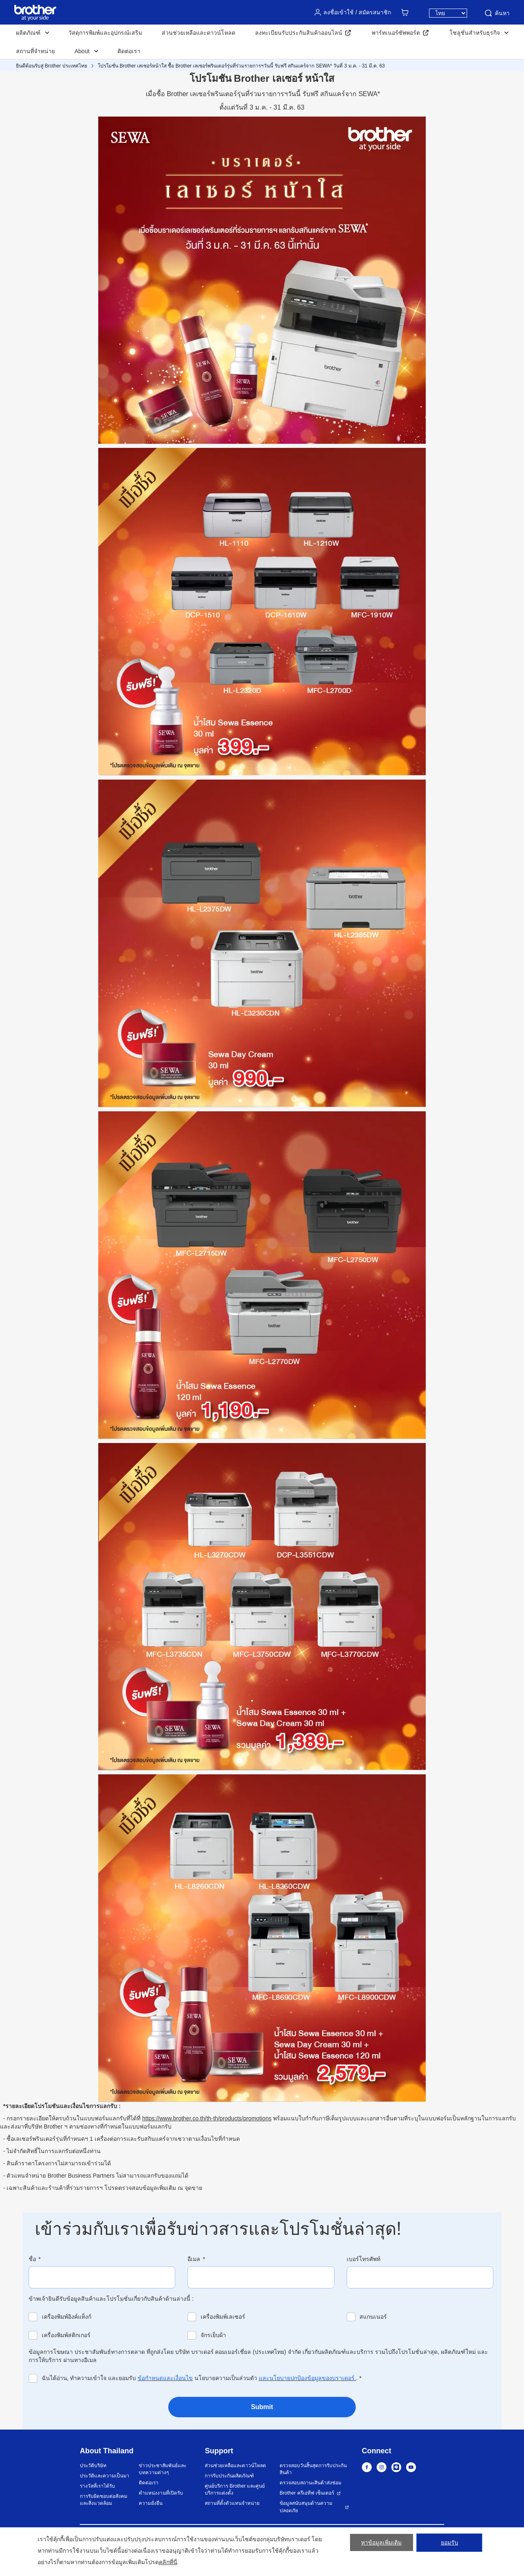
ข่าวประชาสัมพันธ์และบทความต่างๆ (162, 2469)
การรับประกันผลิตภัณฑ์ (229, 2476)
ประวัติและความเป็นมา (104, 2476)
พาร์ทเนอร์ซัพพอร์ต (396, 32)
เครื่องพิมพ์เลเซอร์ (223, 2316)
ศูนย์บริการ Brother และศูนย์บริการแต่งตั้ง (235, 2489)
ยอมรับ (449, 2545)
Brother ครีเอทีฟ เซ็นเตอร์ (307, 2493)
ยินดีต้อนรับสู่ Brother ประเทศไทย (51, 66)
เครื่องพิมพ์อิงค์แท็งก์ (66, 2316)
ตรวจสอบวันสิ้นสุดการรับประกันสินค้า (313, 2469)
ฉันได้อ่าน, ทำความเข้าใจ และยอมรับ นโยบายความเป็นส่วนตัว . (201, 2378)
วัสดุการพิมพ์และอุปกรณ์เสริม (105, 32)
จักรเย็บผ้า (213, 2335)
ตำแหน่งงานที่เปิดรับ (161, 2493)
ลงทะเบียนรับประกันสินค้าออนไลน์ (298, 32)
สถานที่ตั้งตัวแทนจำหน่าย (232, 2503)
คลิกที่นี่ (168, 2562)
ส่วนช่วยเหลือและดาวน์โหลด (198, 32)
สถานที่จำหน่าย (35, 51)
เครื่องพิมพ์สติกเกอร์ (66, 2335)
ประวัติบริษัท (93, 2465)
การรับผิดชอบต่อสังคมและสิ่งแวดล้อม (103, 2499)
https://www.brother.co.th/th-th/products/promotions (206, 2118)
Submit (262, 2406)
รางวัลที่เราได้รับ (97, 2486)
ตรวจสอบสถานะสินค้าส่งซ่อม (310, 2483)
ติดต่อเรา (128, 51)
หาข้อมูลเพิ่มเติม (381, 2545)
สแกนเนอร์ (373, 2316)
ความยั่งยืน (151, 2503)
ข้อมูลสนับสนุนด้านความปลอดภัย (306, 2506)
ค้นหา (496, 13)
